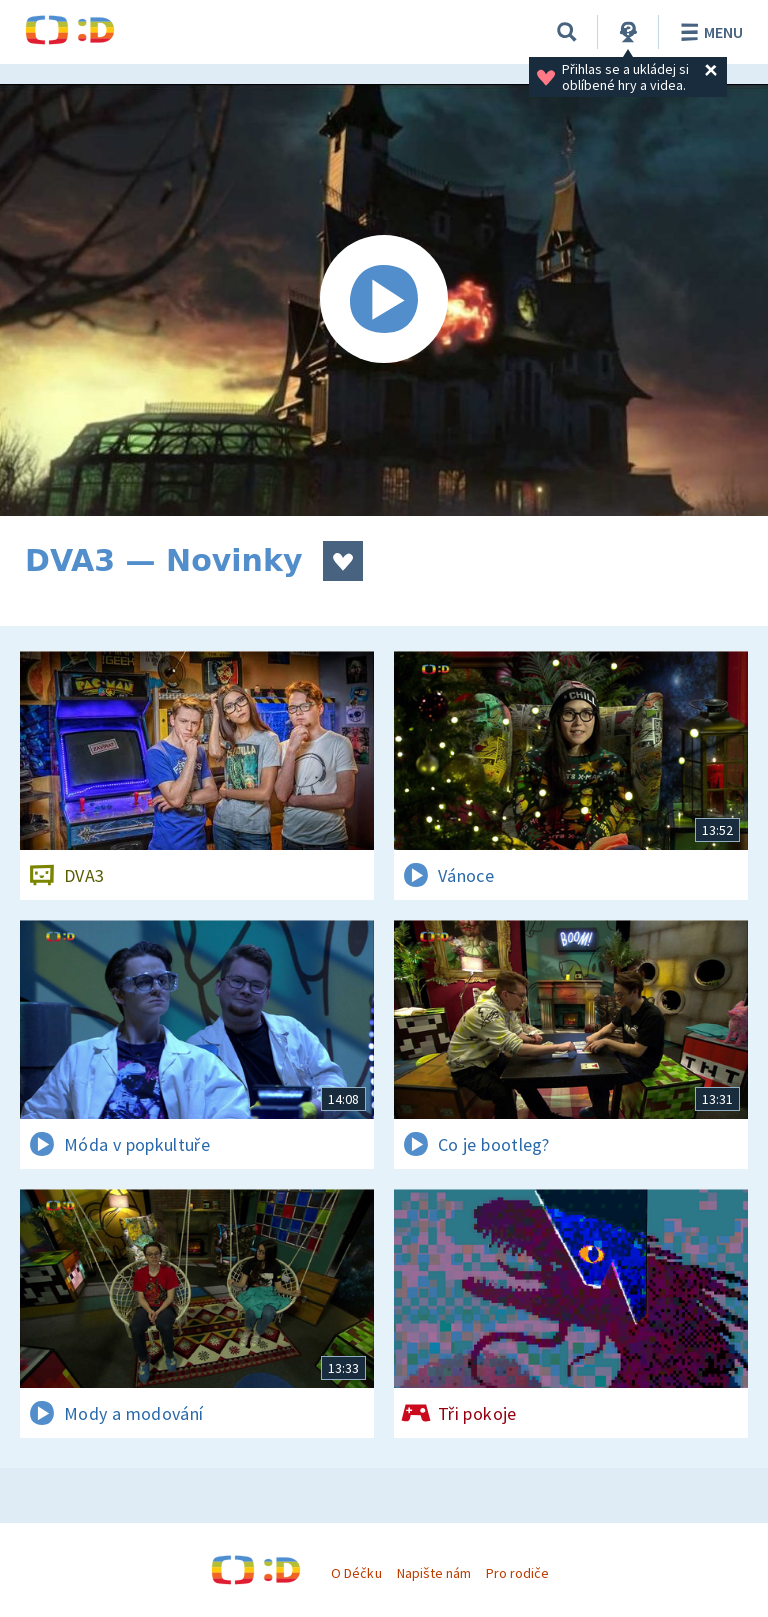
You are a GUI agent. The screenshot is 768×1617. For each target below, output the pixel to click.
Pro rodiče (517, 1573)
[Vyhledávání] (567, 32)
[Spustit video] (384, 300)
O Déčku (356, 1573)
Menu (708, 32)
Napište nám (434, 1573)
